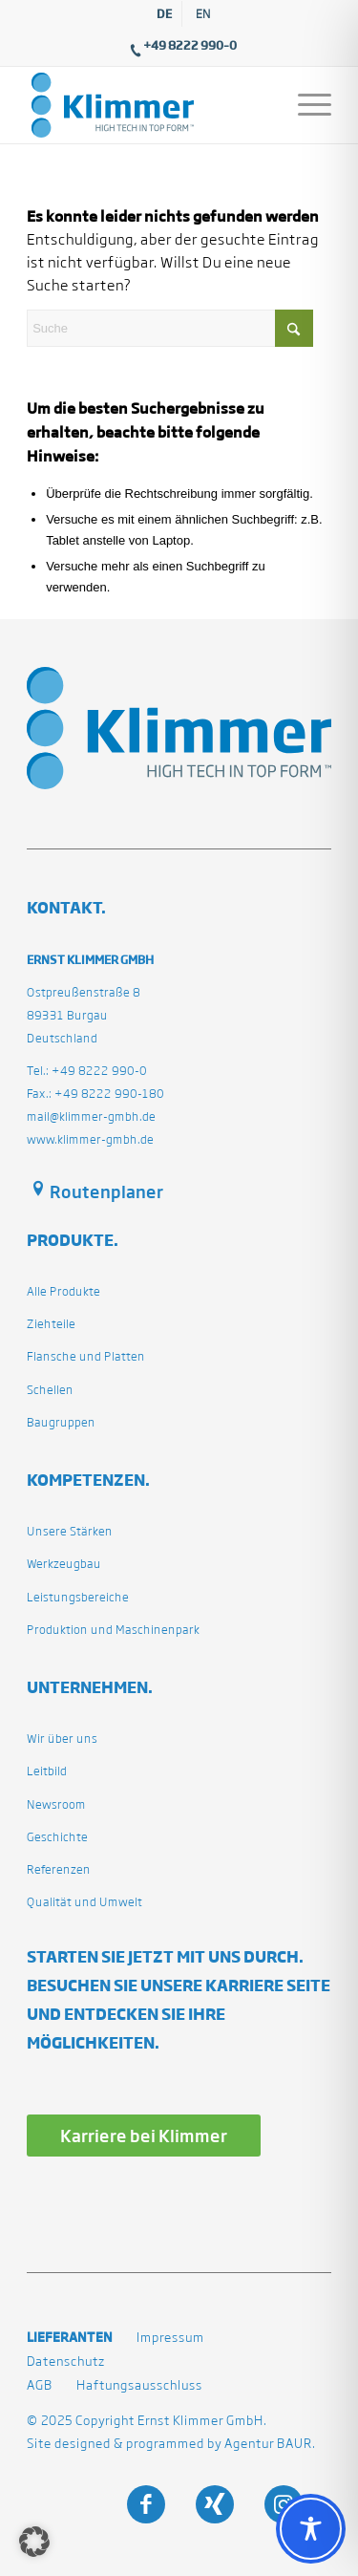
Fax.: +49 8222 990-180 (95, 1093)
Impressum (170, 2337)
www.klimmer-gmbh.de (90, 1139)
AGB (40, 2385)
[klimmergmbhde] (148, 105)
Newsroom (56, 1804)
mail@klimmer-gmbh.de (91, 1116)
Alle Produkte (63, 1291)
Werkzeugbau (64, 1563)
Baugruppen (61, 1422)
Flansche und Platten (86, 1356)
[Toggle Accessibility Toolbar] (311, 2529)
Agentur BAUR (268, 2444)
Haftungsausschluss (139, 2385)
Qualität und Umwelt (84, 1902)
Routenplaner (106, 1191)
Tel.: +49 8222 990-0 (87, 1070)
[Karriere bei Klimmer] (144, 2135)
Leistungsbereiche (78, 1597)
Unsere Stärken (70, 1531)
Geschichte (57, 1837)
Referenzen (59, 1869)
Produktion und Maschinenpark (113, 1629)
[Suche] (170, 328)
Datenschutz (66, 2361)
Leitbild (47, 1771)
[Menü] (305, 105)
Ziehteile (51, 1324)
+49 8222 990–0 (190, 45)
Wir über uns (62, 1738)
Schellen (50, 1390)
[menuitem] (164, 14)
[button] (34, 2541)
